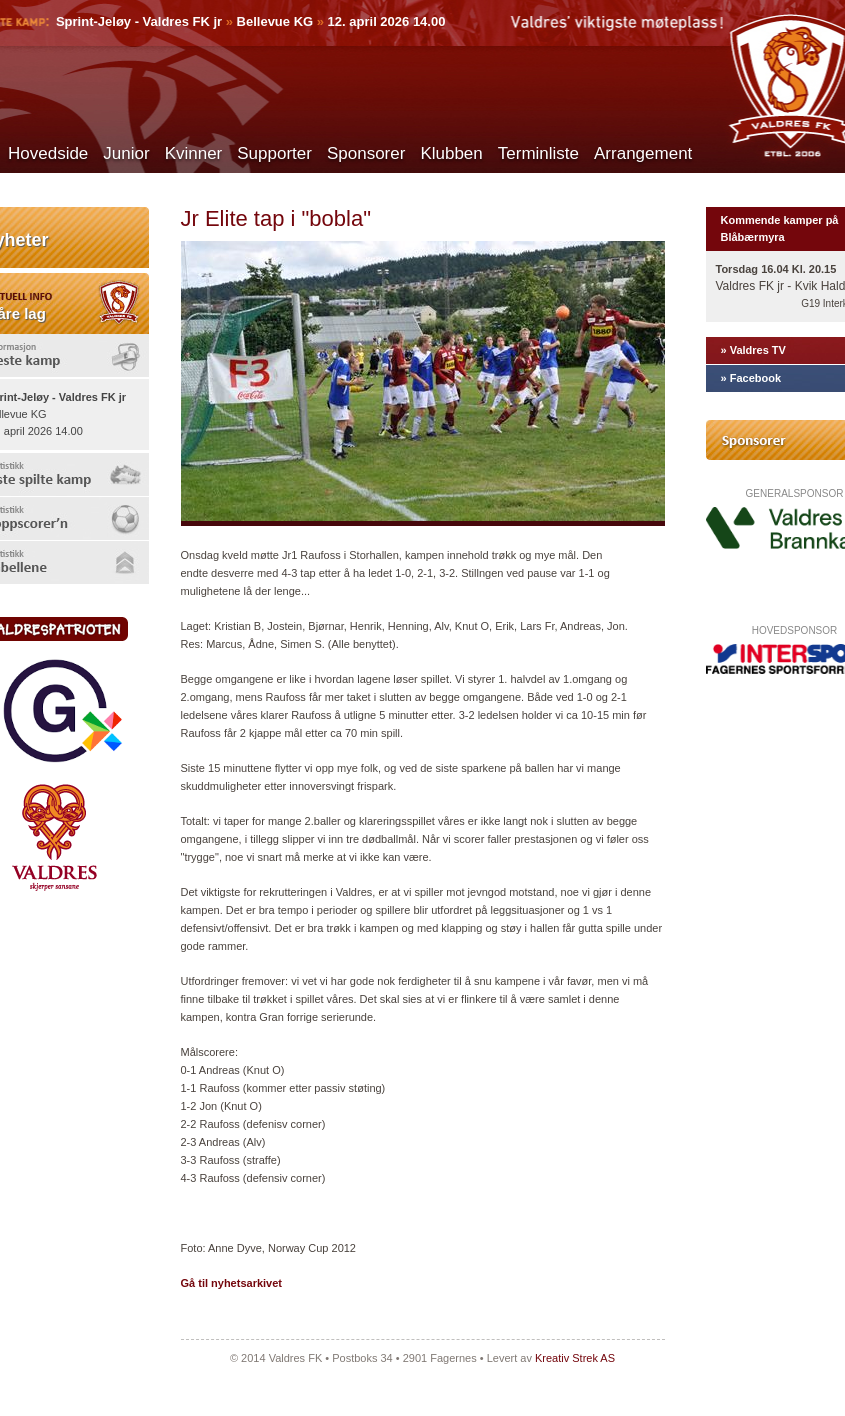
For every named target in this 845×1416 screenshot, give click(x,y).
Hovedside (48, 153)
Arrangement (643, 153)
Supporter (274, 153)
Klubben (451, 153)
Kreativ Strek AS (575, 1358)
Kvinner (194, 153)
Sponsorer (366, 153)
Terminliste (538, 153)
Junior (126, 153)
